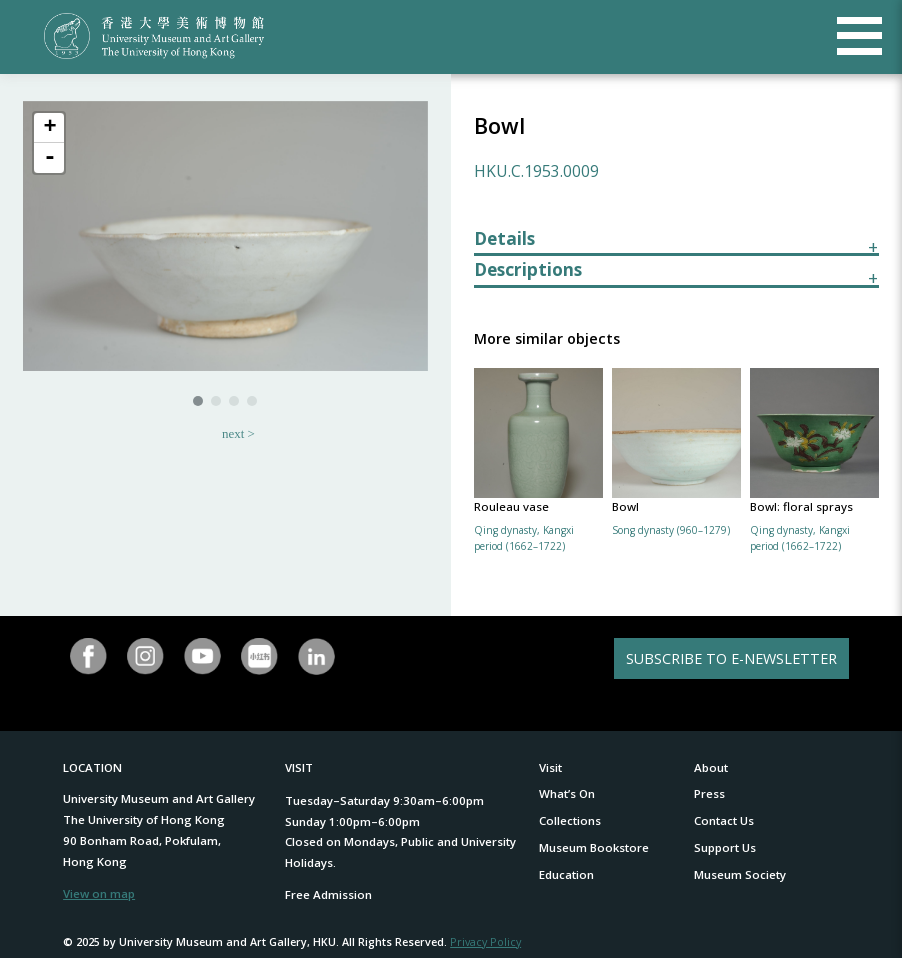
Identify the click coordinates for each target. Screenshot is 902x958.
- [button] (50, 158)
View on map (99, 893)
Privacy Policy (485, 941)
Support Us (725, 847)
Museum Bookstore (594, 847)
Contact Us (724, 820)
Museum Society (740, 874)
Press (709, 793)
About (711, 767)
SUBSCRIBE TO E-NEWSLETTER (731, 658)
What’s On (567, 793)
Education (566, 874)
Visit (550, 767)
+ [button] (49, 128)
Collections (570, 820)
